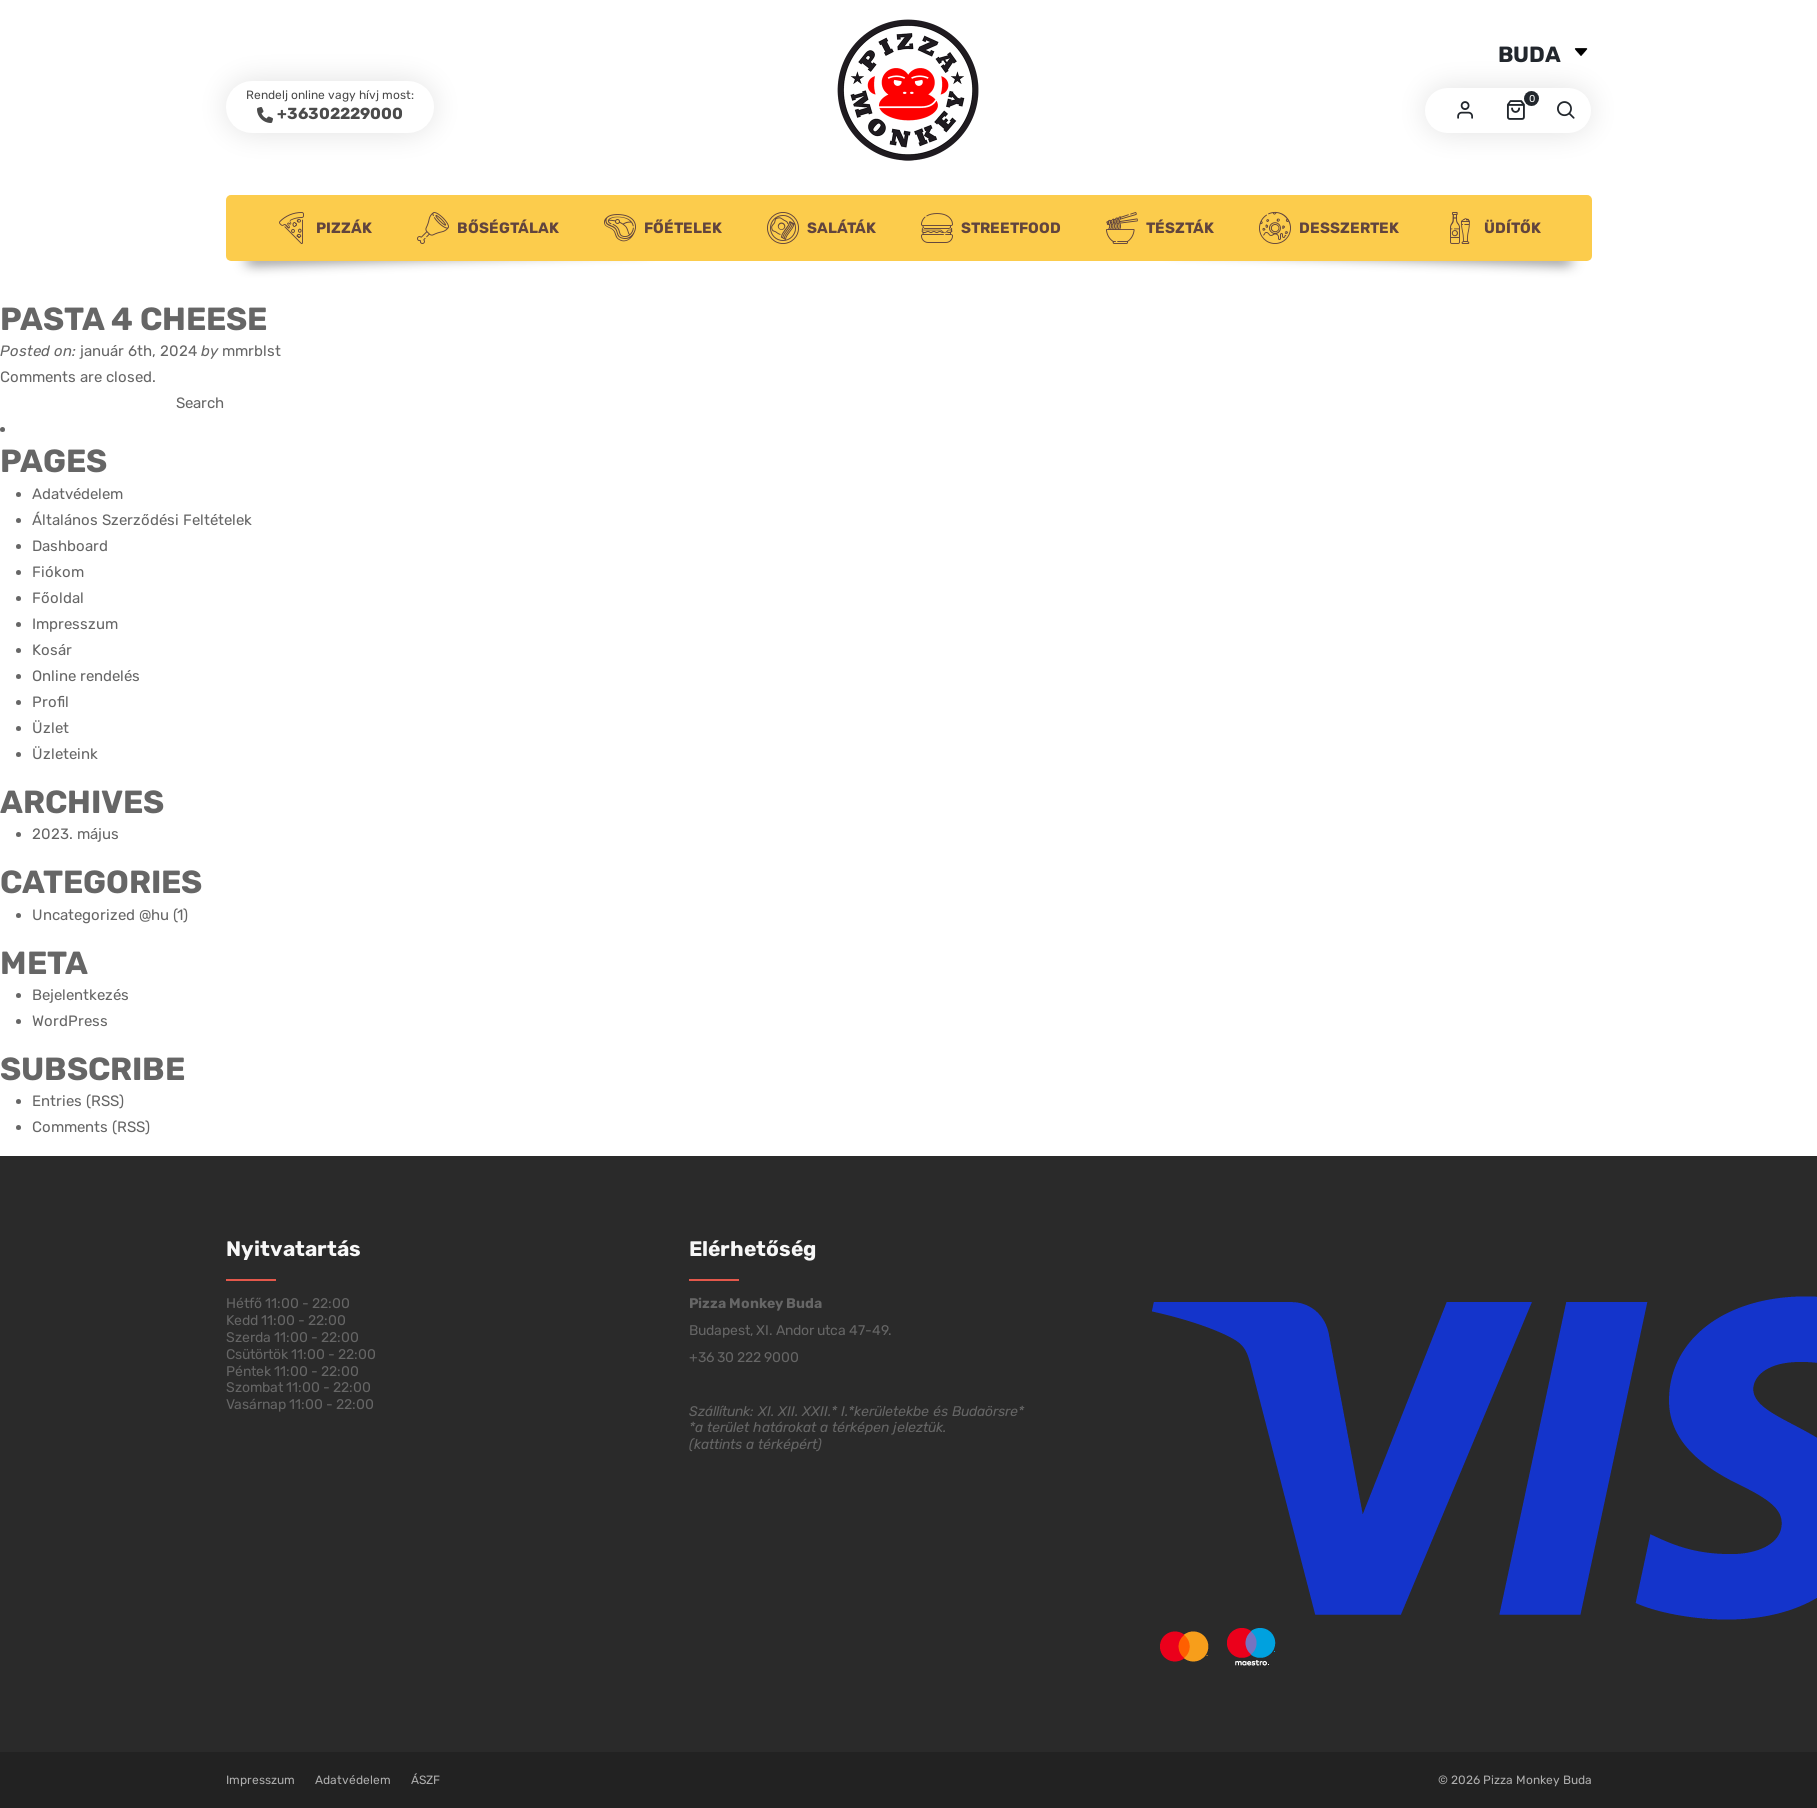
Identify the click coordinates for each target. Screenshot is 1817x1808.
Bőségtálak (488, 228)
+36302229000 (340, 113)
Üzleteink (65, 754)
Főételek (663, 228)
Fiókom (58, 572)
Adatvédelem (77, 494)
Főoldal (58, 598)
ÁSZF (425, 1780)
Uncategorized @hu (100, 915)
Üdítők (1492, 228)
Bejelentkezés (80, 995)
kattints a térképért (755, 1444)
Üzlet (50, 728)
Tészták (1160, 228)
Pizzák (324, 228)
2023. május (75, 834)
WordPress (70, 1021)
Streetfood (991, 228)
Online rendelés (86, 676)
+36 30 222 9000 (744, 1357)
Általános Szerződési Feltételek (142, 520)
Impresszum (75, 624)
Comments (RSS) (91, 1127)
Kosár (52, 650)
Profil (50, 702)
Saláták (821, 228)
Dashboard (70, 546)
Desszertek (1329, 228)
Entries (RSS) (78, 1101)
